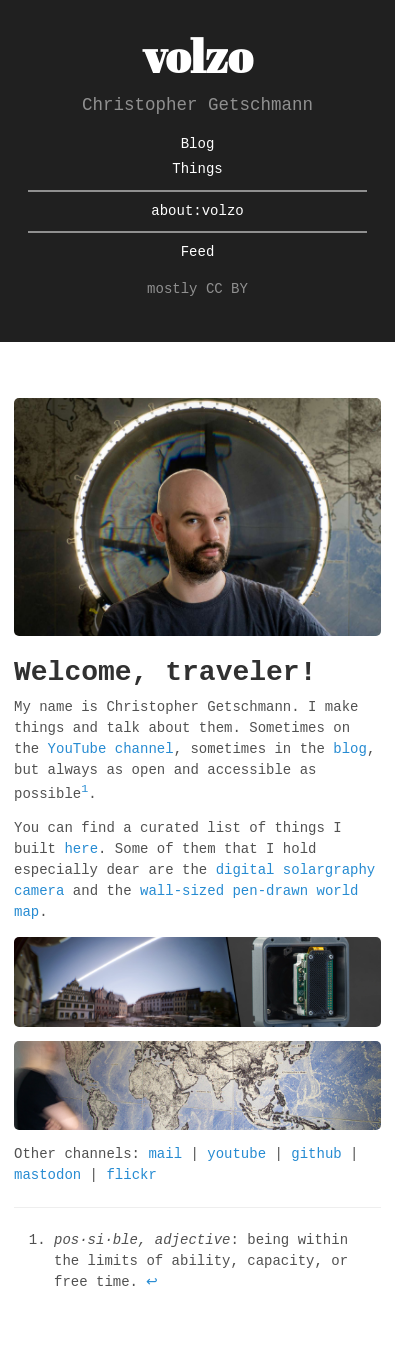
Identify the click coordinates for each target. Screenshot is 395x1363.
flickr (131, 1175)
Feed (198, 252)
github (316, 1154)
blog (350, 749)
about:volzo (197, 211)
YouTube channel (111, 749)
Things (197, 169)
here (81, 849)
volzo (197, 55)
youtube (236, 1154)
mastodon (47, 1175)
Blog (198, 144)
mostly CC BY (197, 289)
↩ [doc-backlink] (152, 1282)
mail (165, 1154)
